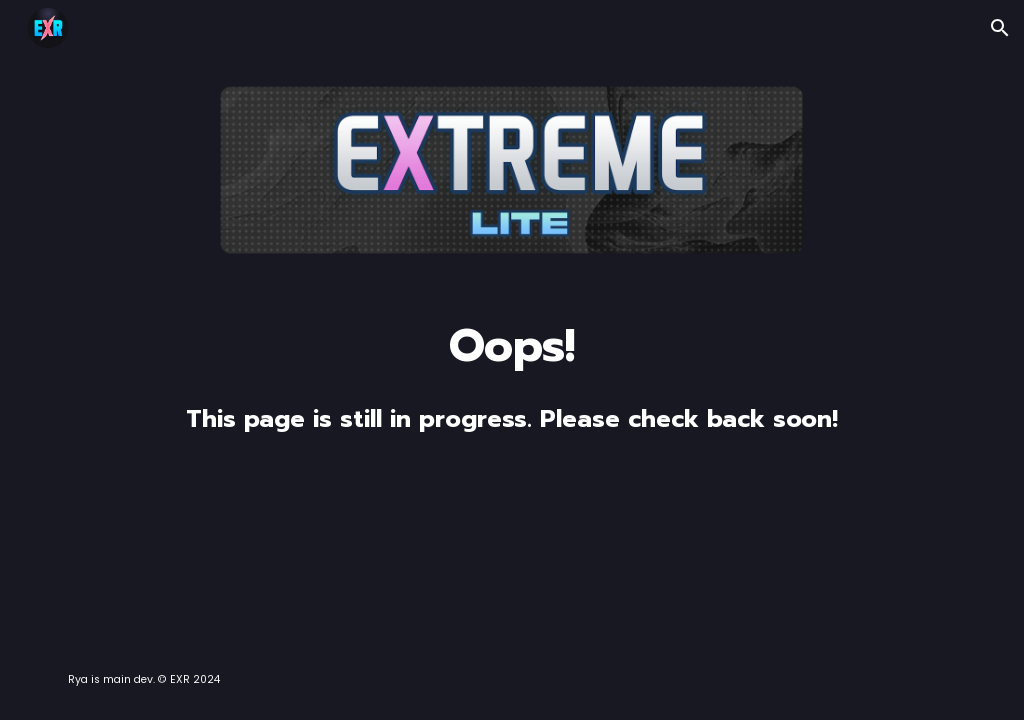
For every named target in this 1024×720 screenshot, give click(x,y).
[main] (512, 376)
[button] (1000, 28)
